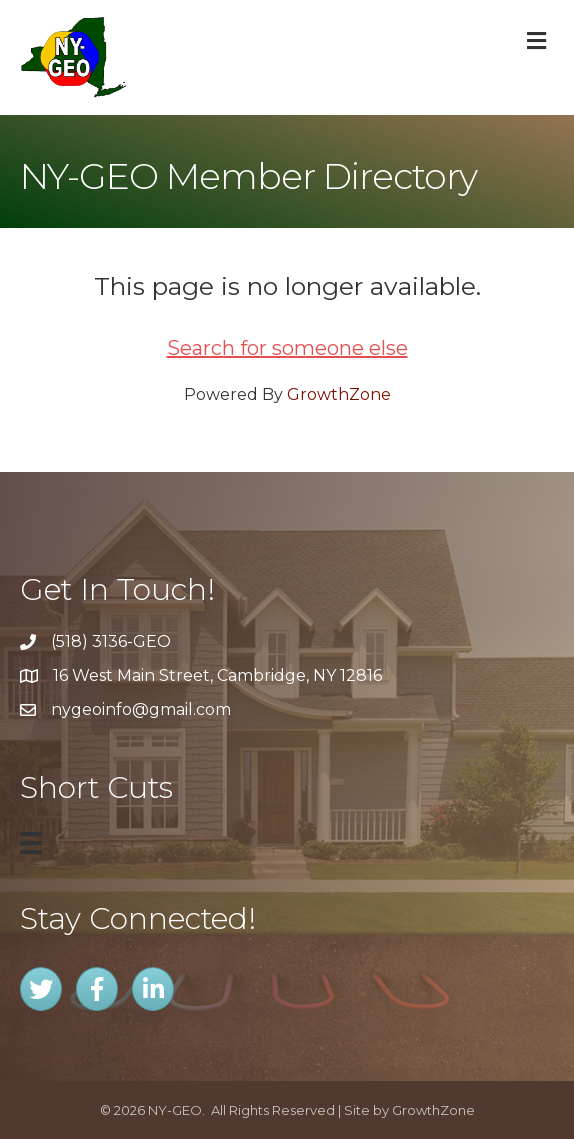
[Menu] (31, 843)
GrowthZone (339, 394)
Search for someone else (287, 348)
